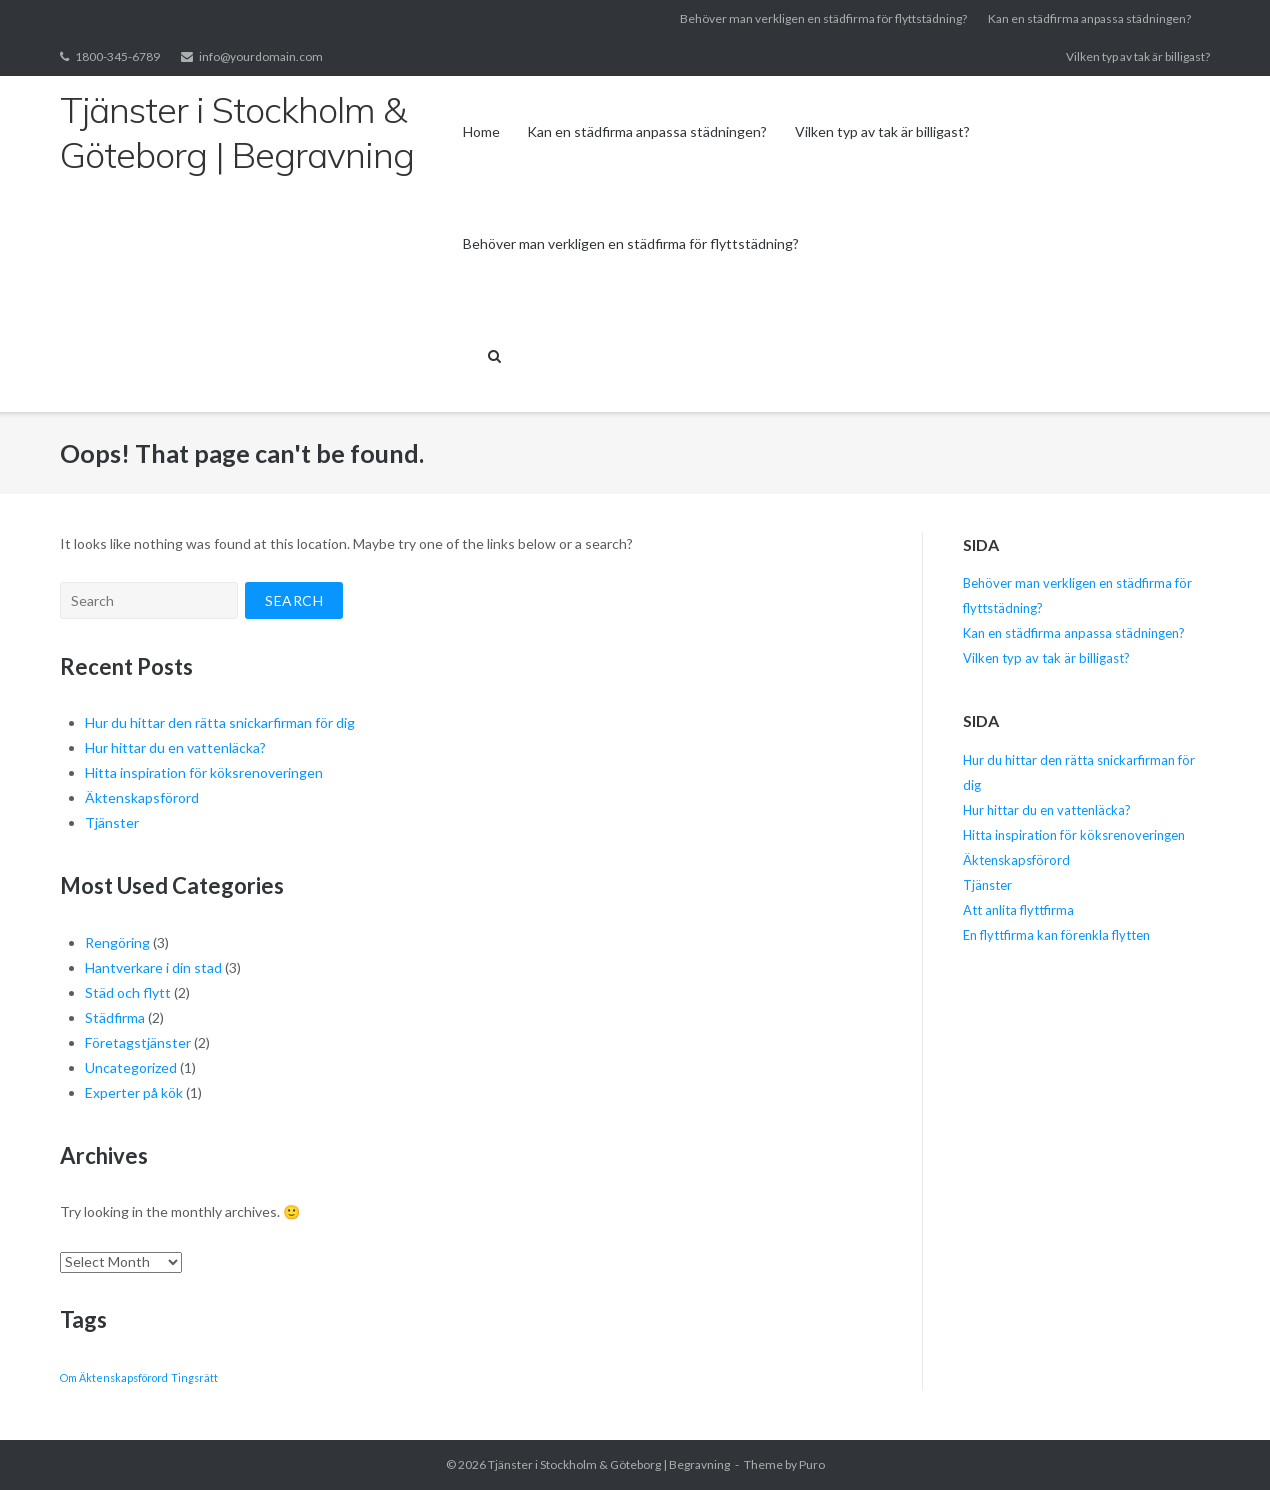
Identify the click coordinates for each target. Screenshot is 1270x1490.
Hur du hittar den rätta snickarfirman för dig (220, 722)
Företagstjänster (138, 1042)
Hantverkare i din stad (153, 967)
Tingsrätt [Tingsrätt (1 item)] (194, 1377)
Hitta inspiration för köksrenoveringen (205, 772)
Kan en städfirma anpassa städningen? (1089, 18)
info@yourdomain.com (261, 56)
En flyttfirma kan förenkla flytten (1058, 935)
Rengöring (117, 942)
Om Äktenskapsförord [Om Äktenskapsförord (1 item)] (114, 1377)
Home (481, 131)
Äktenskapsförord (142, 797)
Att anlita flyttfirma (1020, 910)
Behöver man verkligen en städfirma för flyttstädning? (823, 18)
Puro (812, 1464)
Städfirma (115, 1017)
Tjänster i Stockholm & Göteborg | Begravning (609, 1464)
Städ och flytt (128, 992)
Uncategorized (131, 1067)
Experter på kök (134, 1092)
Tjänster (113, 822)
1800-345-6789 (117, 56)
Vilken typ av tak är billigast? (1138, 56)
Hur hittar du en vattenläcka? (175, 747)
